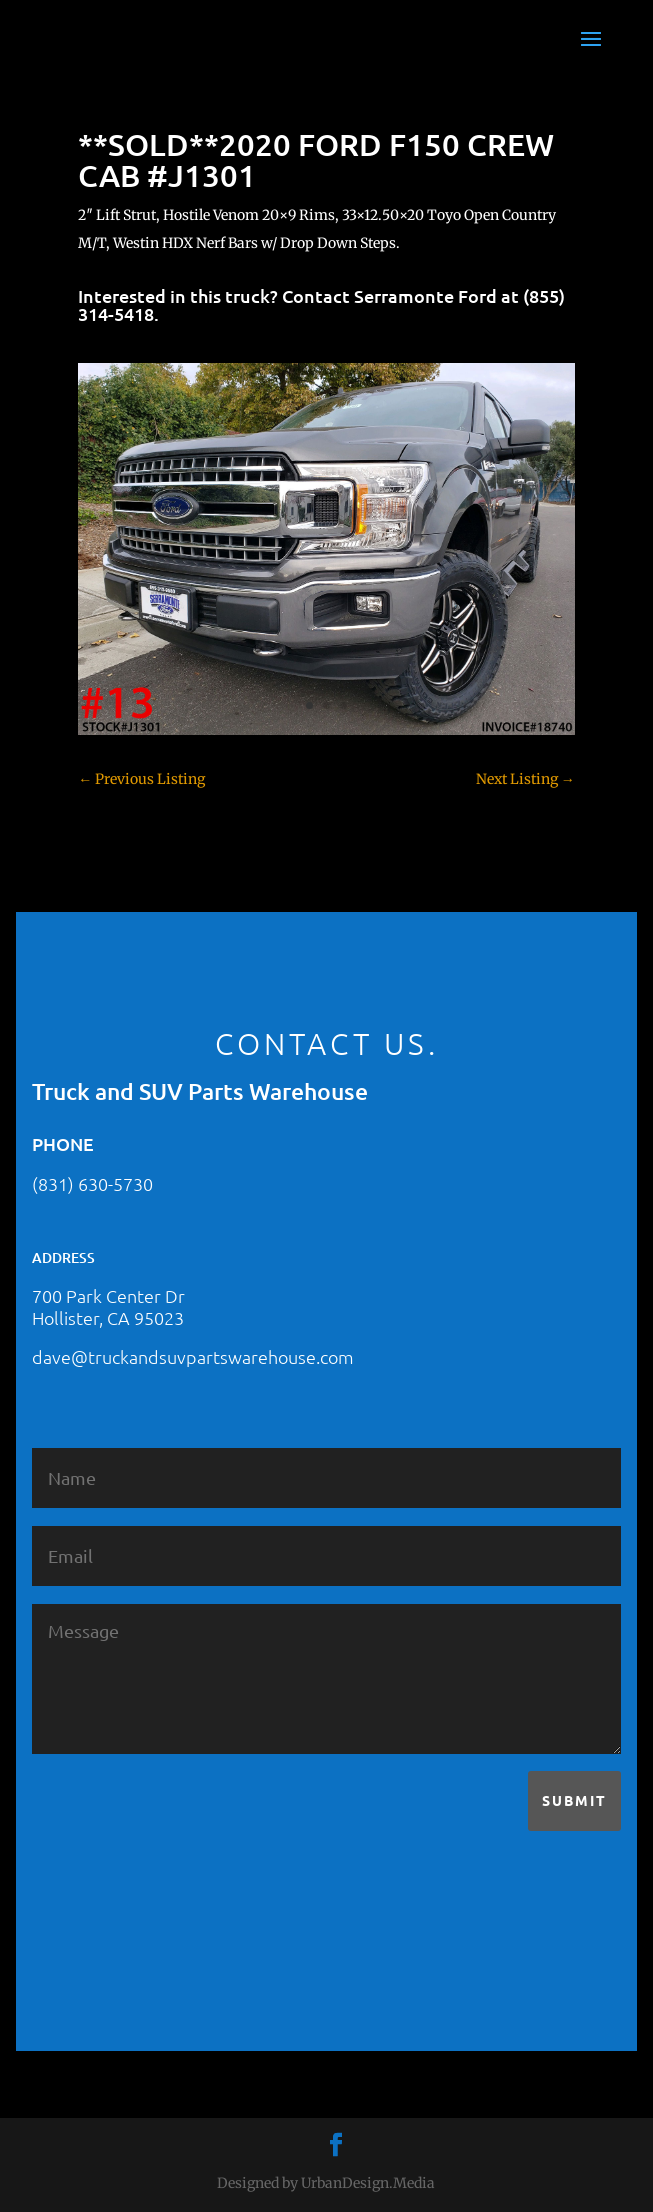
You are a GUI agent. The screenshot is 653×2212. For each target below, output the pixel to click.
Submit (574, 1800)
